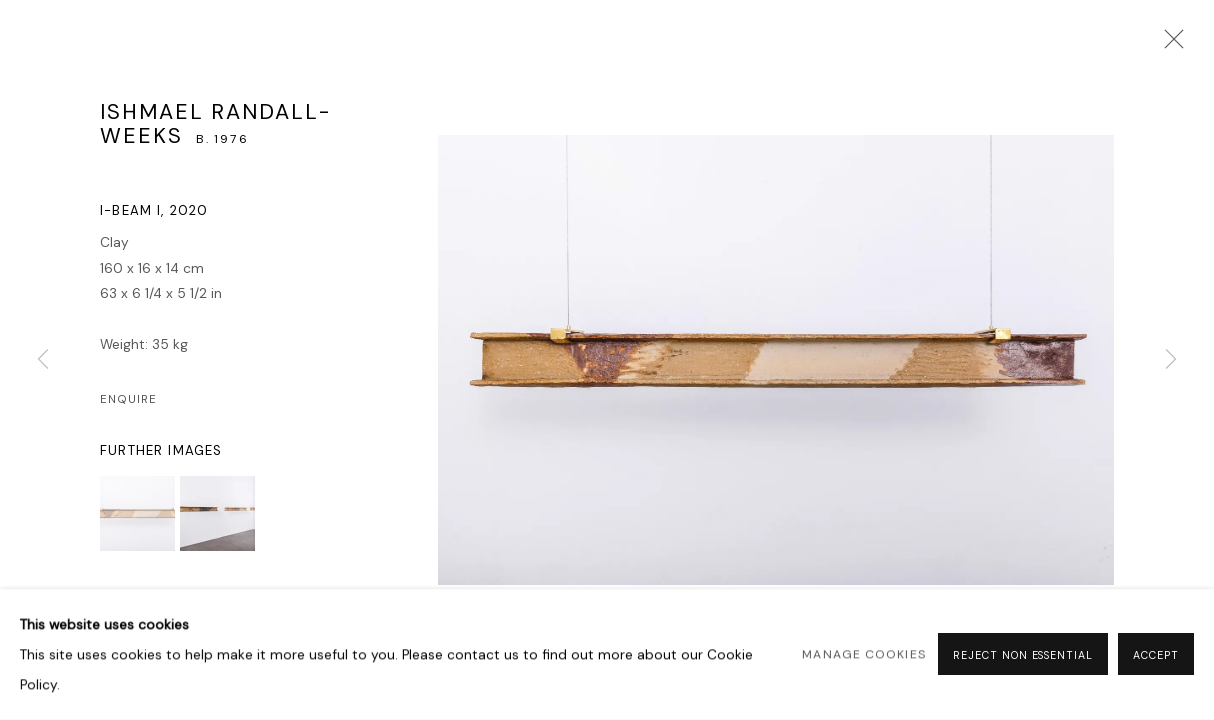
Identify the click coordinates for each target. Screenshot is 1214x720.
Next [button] (1171, 360)
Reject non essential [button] (1023, 656)
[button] (137, 513)
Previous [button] (43, 360)
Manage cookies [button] (863, 655)
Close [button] (1169, 45)
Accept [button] (1156, 656)
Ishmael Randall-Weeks (216, 124)
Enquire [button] (128, 399)
